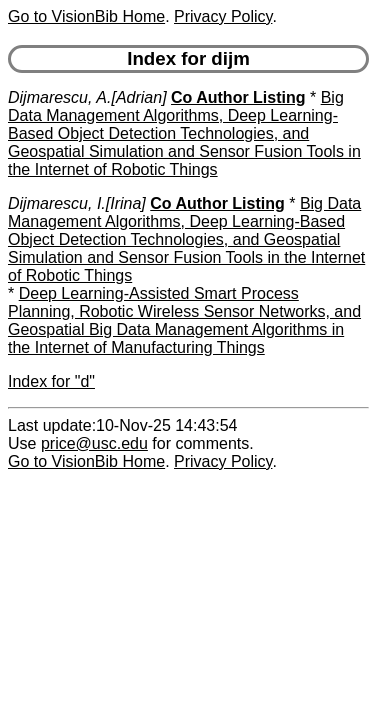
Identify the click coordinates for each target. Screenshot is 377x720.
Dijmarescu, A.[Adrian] (87, 97)
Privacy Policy (223, 16)
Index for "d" (51, 381)
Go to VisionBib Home (86, 16)
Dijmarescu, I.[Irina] (77, 203)
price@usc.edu (94, 443)
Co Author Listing (238, 97)
